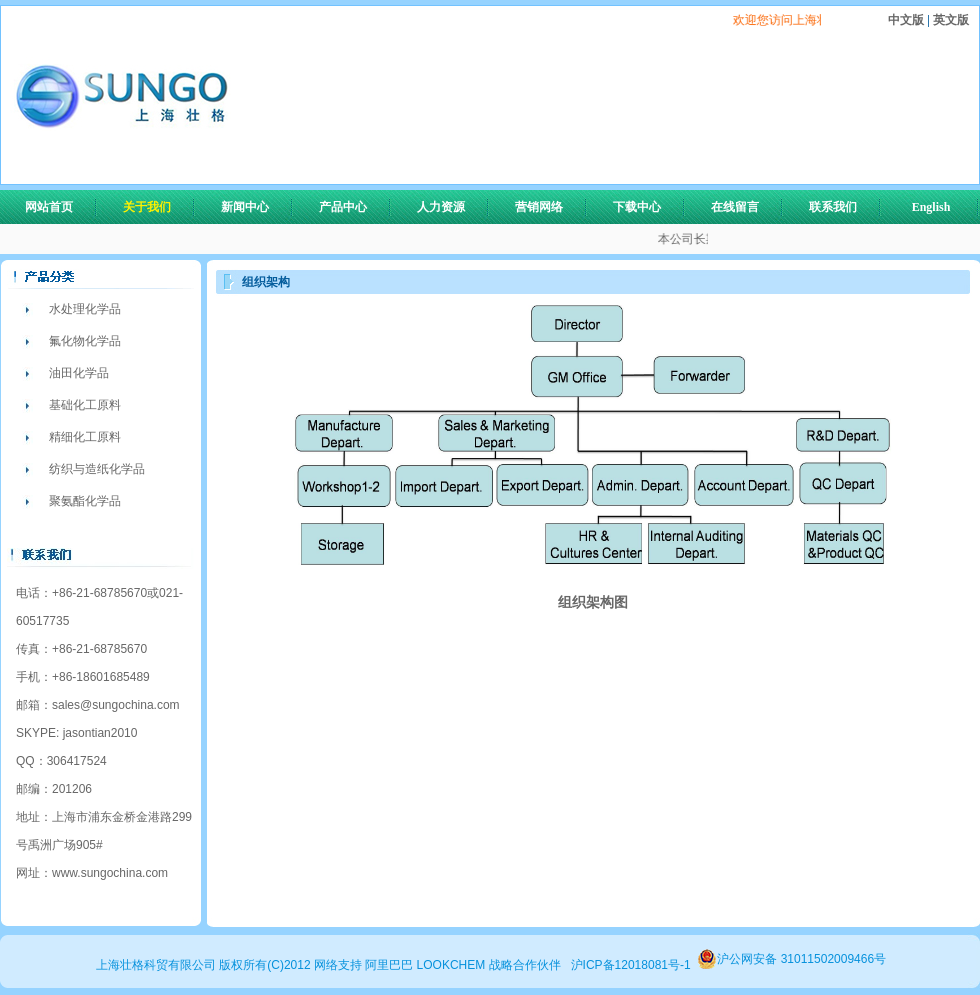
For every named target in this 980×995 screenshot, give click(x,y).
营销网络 (539, 207)
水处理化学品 (85, 309)
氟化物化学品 (85, 341)
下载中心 (637, 207)
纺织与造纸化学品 (97, 469)
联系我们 (833, 207)
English (931, 207)
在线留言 (735, 207)
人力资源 (450, 207)
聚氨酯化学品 (85, 501)
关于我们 (156, 207)
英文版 (949, 20)
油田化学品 (79, 373)
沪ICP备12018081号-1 (631, 965)
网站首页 (49, 207)
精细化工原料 (85, 437)
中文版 (907, 20)
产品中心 (352, 207)
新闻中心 (254, 207)
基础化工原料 (85, 405)
